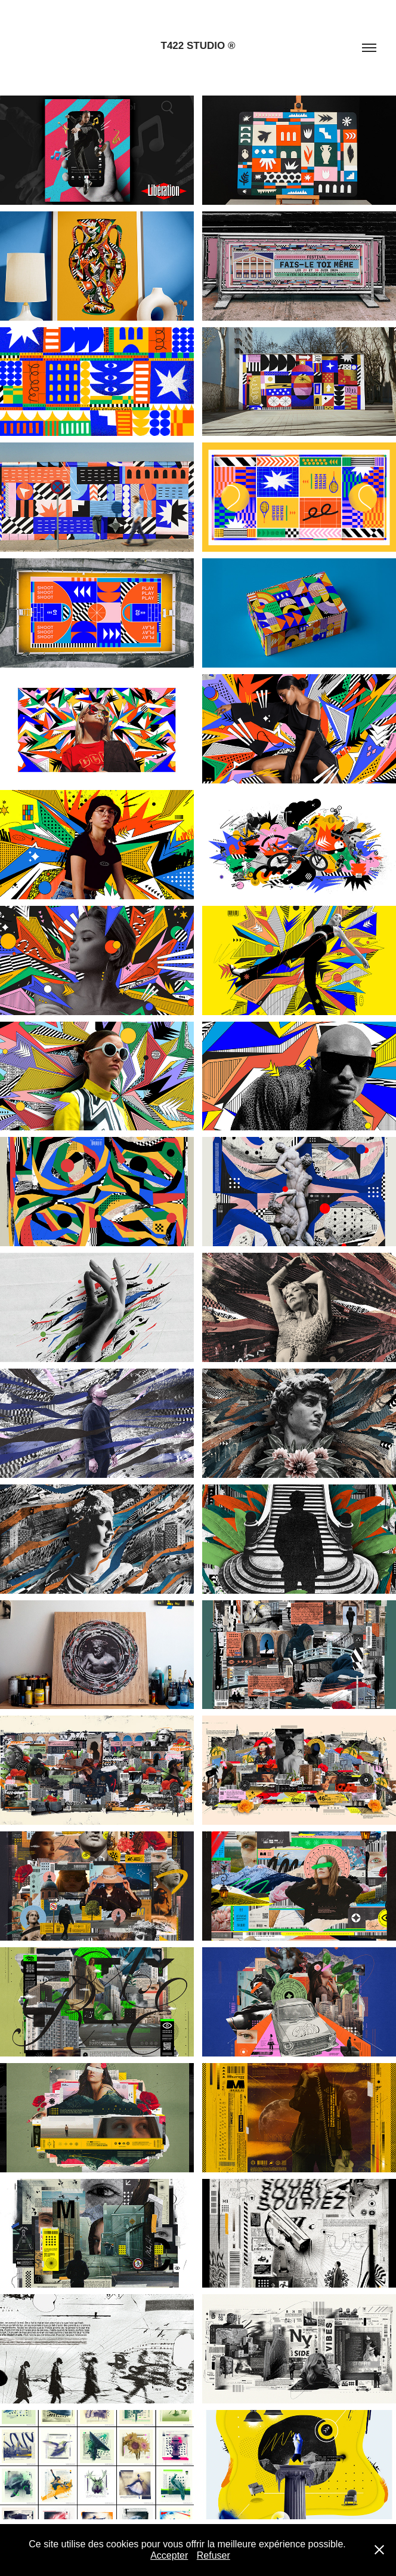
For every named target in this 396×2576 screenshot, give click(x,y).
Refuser (213, 2555)
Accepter (169, 2555)
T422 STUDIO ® (198, 45)
